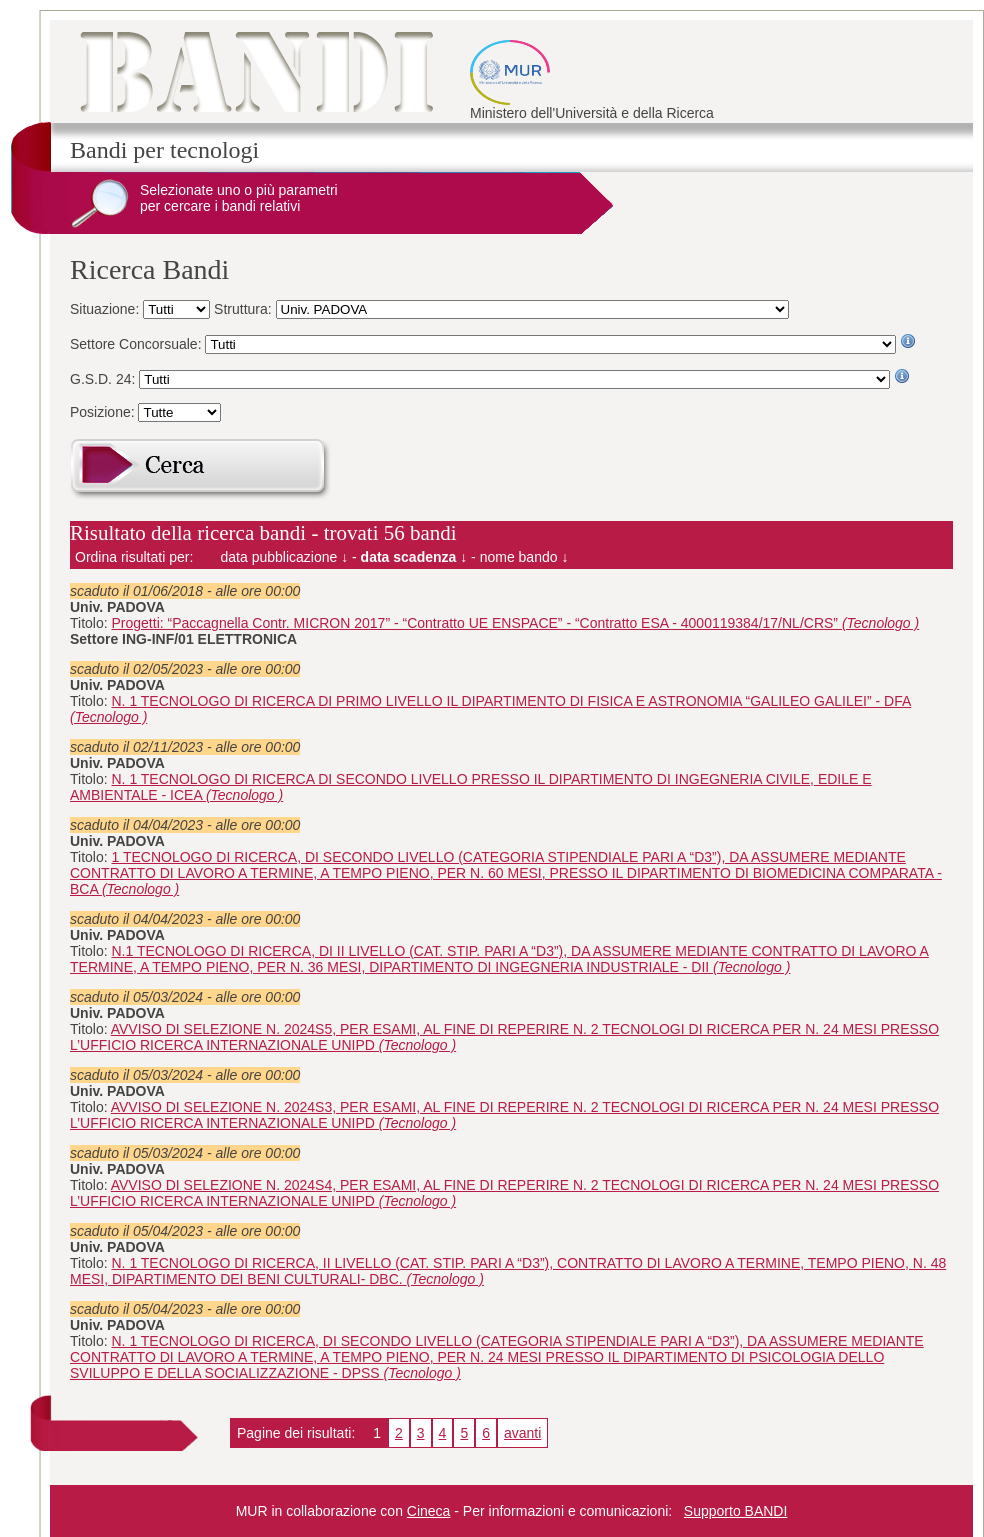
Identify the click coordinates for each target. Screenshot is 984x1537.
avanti (522, 1433)
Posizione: (104, 412)
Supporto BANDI (736, 1511)
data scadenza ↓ (414, 557)
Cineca (429, 1511)
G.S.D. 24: (104, 379)
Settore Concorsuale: (137, 344)
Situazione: (106, 309)
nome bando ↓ (524, 557)
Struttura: (244, 309)
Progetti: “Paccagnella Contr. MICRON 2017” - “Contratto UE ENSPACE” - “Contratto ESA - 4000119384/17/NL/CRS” (516, 623)
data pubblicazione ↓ (285, 557)
